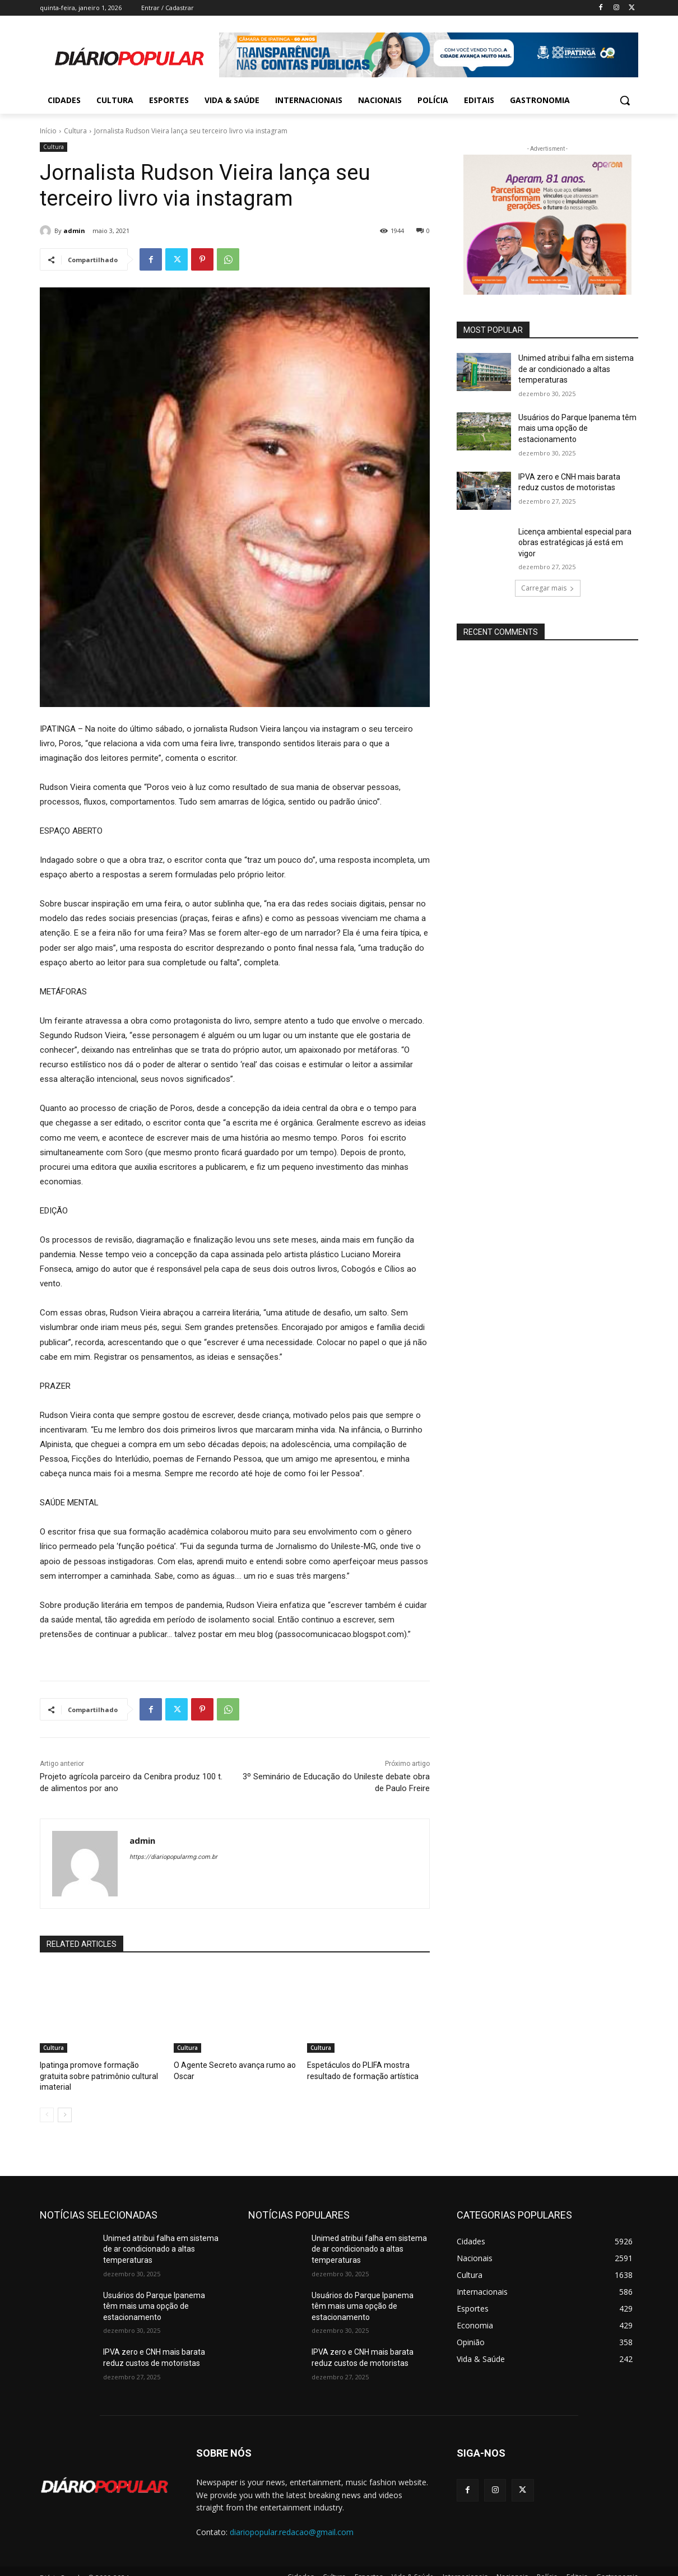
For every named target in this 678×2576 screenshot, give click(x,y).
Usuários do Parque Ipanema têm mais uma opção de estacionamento (577, 428)
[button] (624, 100)
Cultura (75, 131)
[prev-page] (47, 2102)
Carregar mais (547, 588)
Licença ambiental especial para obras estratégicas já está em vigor (574, 542)
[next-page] (65, 2102)
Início (48, 131)
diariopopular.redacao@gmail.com (292, 2519)
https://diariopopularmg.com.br (173, 1857)
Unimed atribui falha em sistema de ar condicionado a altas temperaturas (576, 369)
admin (74, 230)
